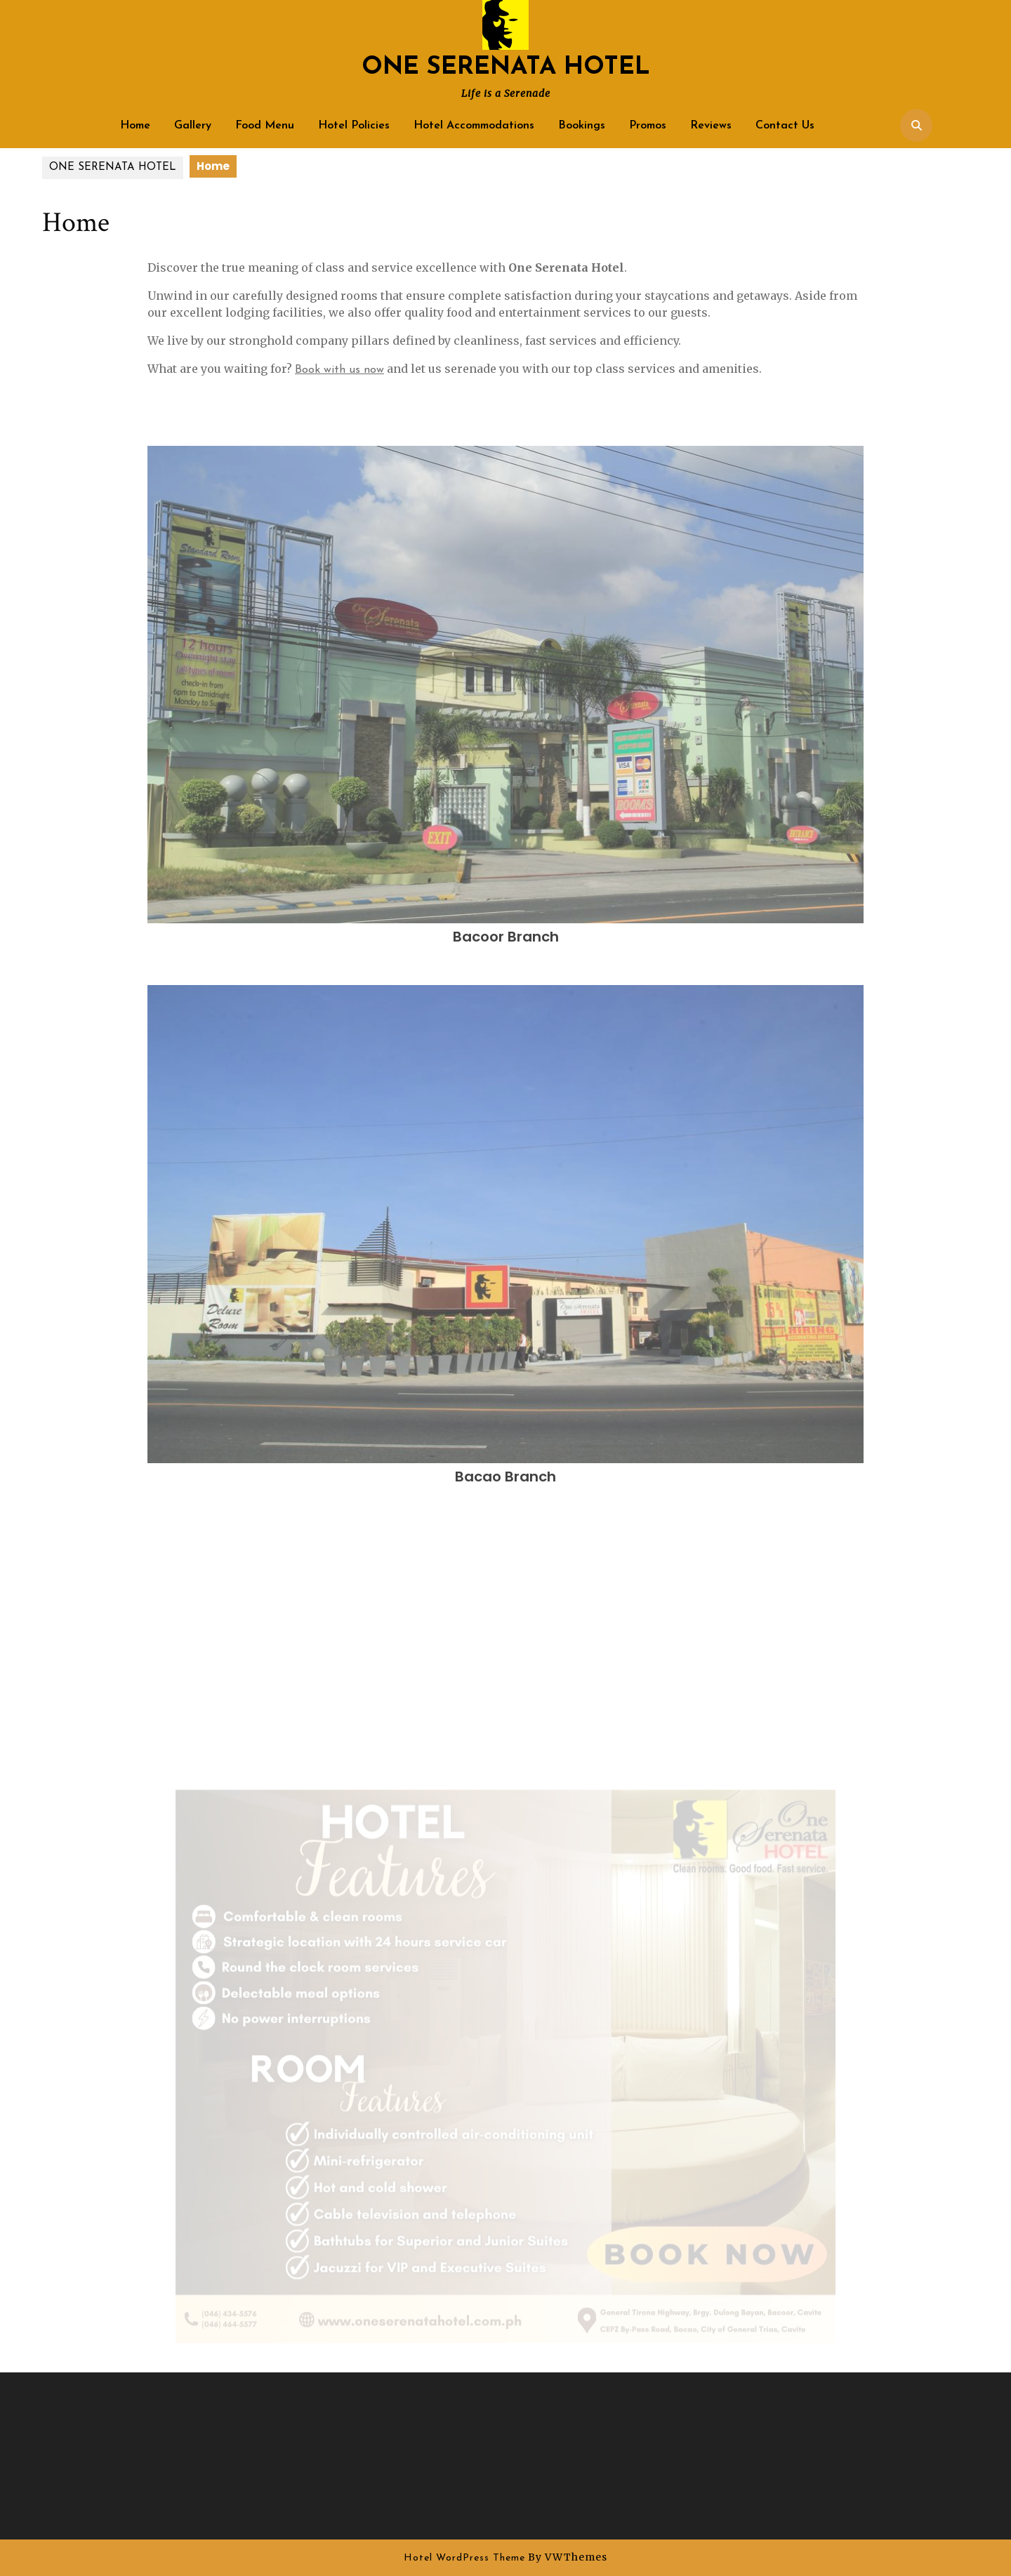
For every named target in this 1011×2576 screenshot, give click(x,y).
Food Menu (264, 125)
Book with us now (339, 370)
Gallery (192, 125)
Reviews (711, 125)
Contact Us (784, 125)
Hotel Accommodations (474, 125)
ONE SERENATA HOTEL (506, 67)
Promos (647, 125)
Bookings (581, 125)
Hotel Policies (354, 125)
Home (135, 125)
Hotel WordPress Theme (464, 2558)
